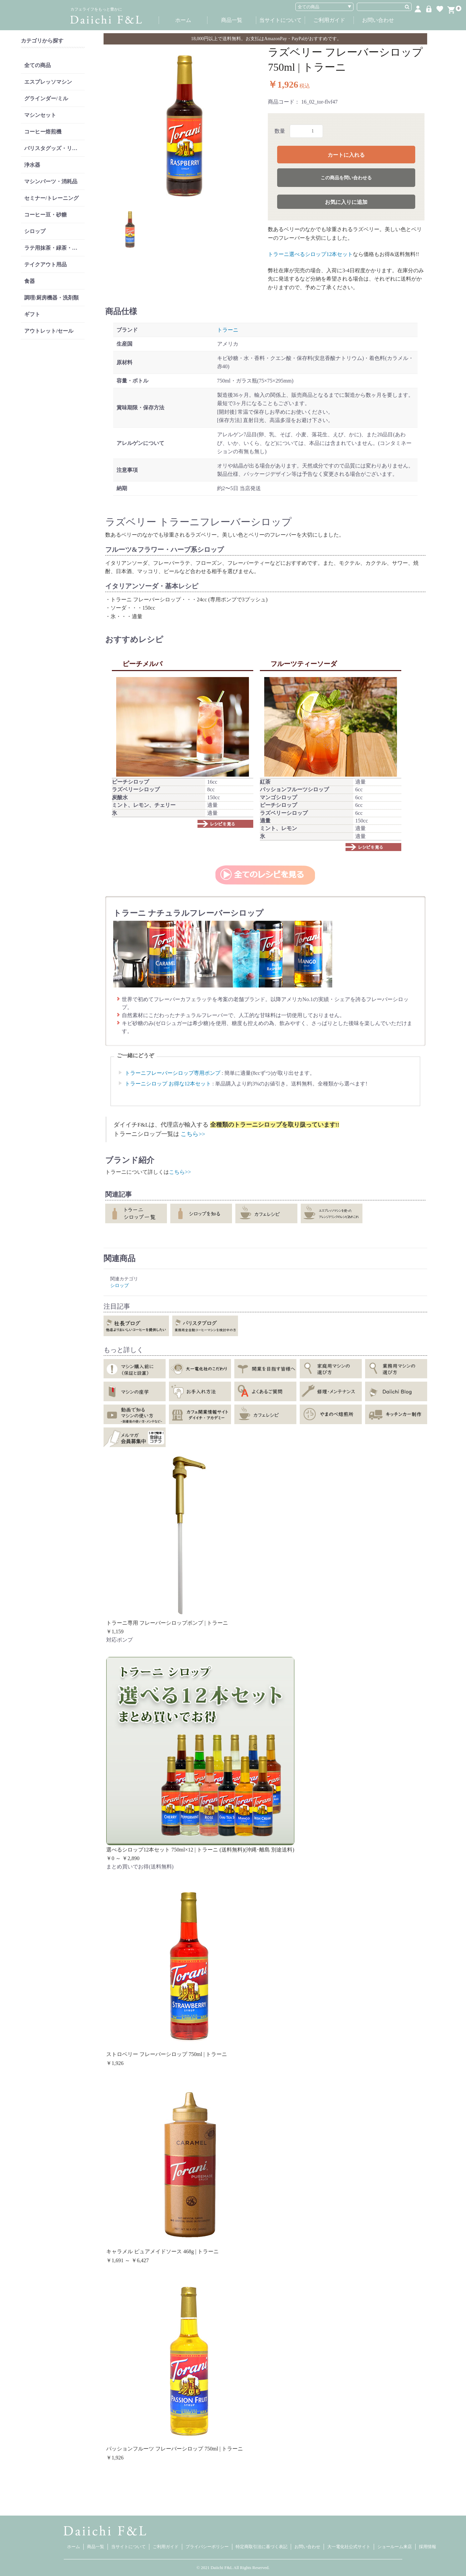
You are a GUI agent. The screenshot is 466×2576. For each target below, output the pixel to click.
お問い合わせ (378, 20)
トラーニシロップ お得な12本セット (168, 1083)
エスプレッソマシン (48, 82)
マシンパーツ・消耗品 (50, 181)
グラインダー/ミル (46, 98)
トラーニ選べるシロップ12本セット (310, 254)
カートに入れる (346, 155)
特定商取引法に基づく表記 (261, 2546)
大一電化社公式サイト (348, 2546)
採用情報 (427, 2546)
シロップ (34, 231)
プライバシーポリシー (207, 2546)
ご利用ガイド (329, 20)
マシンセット (40, 115)
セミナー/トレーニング (51, 198)
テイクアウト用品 (45, 264)
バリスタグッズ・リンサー (54, 148)
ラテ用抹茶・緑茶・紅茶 (53, 248)
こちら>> (193, 1134)
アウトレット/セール (48, 331)
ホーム (183, 20)
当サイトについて (280, 20)
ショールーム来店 (394, 2546)
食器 (29, 281)
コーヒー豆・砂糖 (45, 214)
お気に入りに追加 (346, 202)
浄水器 (32, 165)
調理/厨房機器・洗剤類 (51, 298)
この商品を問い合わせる (346, 177)
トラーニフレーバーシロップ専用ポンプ (172, 1073)
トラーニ (227, 330)
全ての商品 (37, 65)
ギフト (32, 314)
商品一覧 (231, 20)
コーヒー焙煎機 (42, 131)
